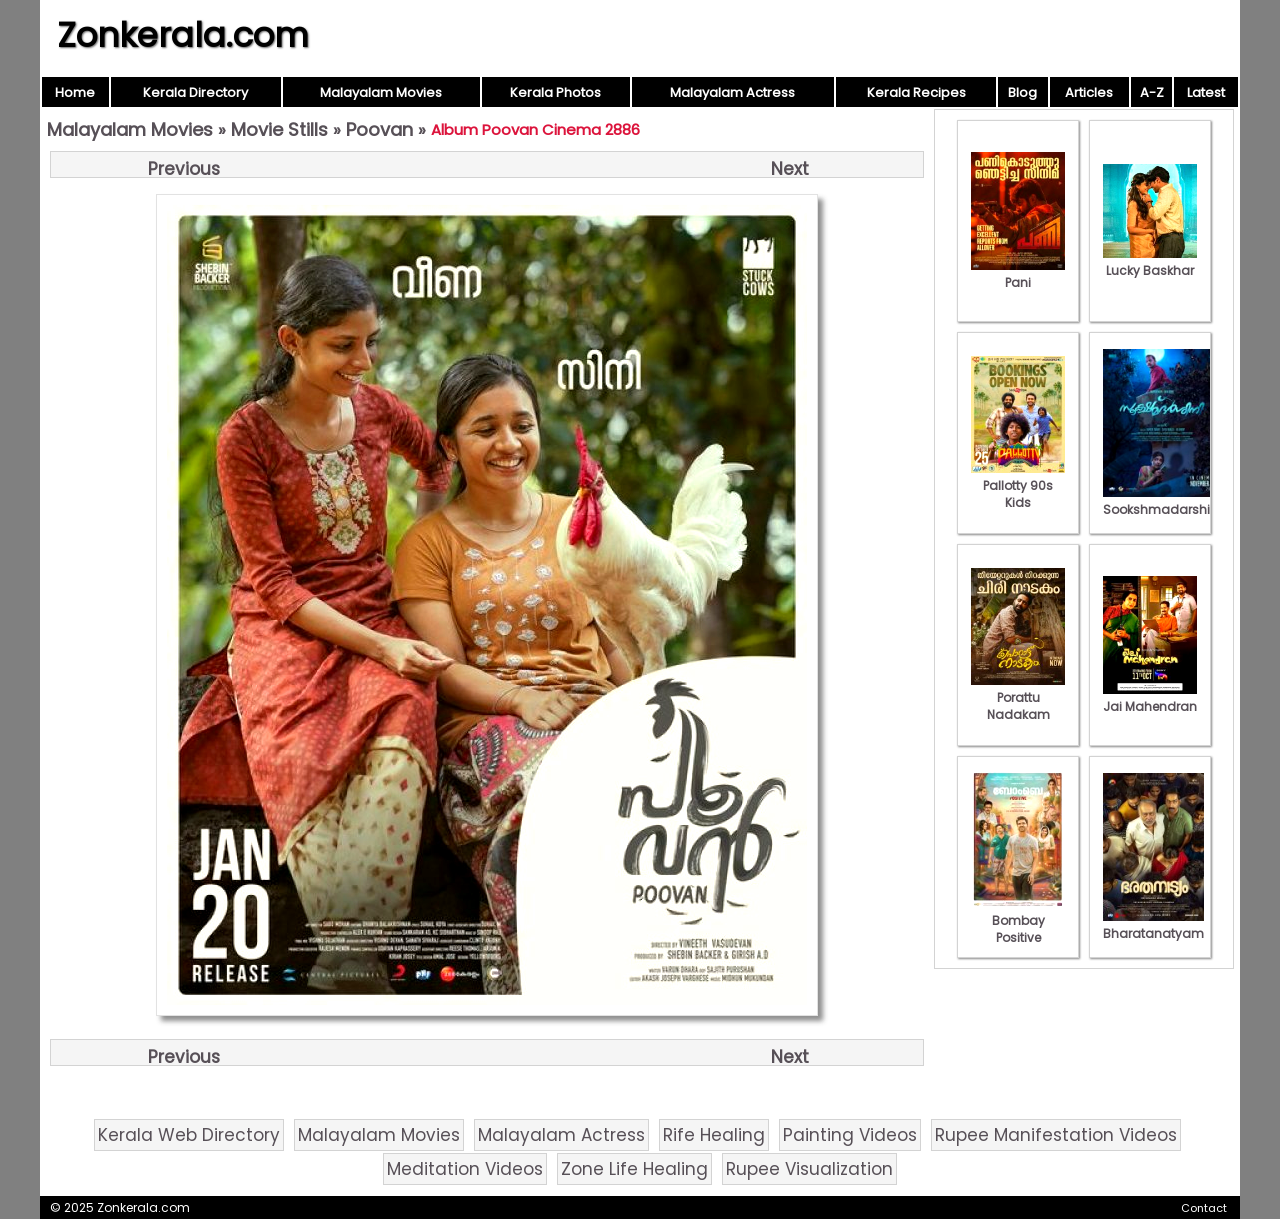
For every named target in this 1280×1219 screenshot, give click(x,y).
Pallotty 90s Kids (1018, 485)
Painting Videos (850, 1135)
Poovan (379, 129)
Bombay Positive (1018, 920)
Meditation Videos (465, 1169)
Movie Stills (279, 129)
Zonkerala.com (183, 35)
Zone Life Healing (634, 1169)
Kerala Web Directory (189, 1135)
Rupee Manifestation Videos (1056, 1135)
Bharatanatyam (1153, 925)
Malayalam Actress (732, 92)
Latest (1206, 92)
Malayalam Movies (381, 92)
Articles (1089, 92)
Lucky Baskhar (1150, 262)
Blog (1022, 92)
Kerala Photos (555, 92)
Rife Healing (714, 1135)
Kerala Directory (195, 92)
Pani (1018, 274)
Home (75, 92)
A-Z (1152, 92)
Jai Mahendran (1150, 698)
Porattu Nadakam (1018, 697)
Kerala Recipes (916, 92)
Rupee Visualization (809, 1169)
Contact (1204, 1208)
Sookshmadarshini (1162, 501)
